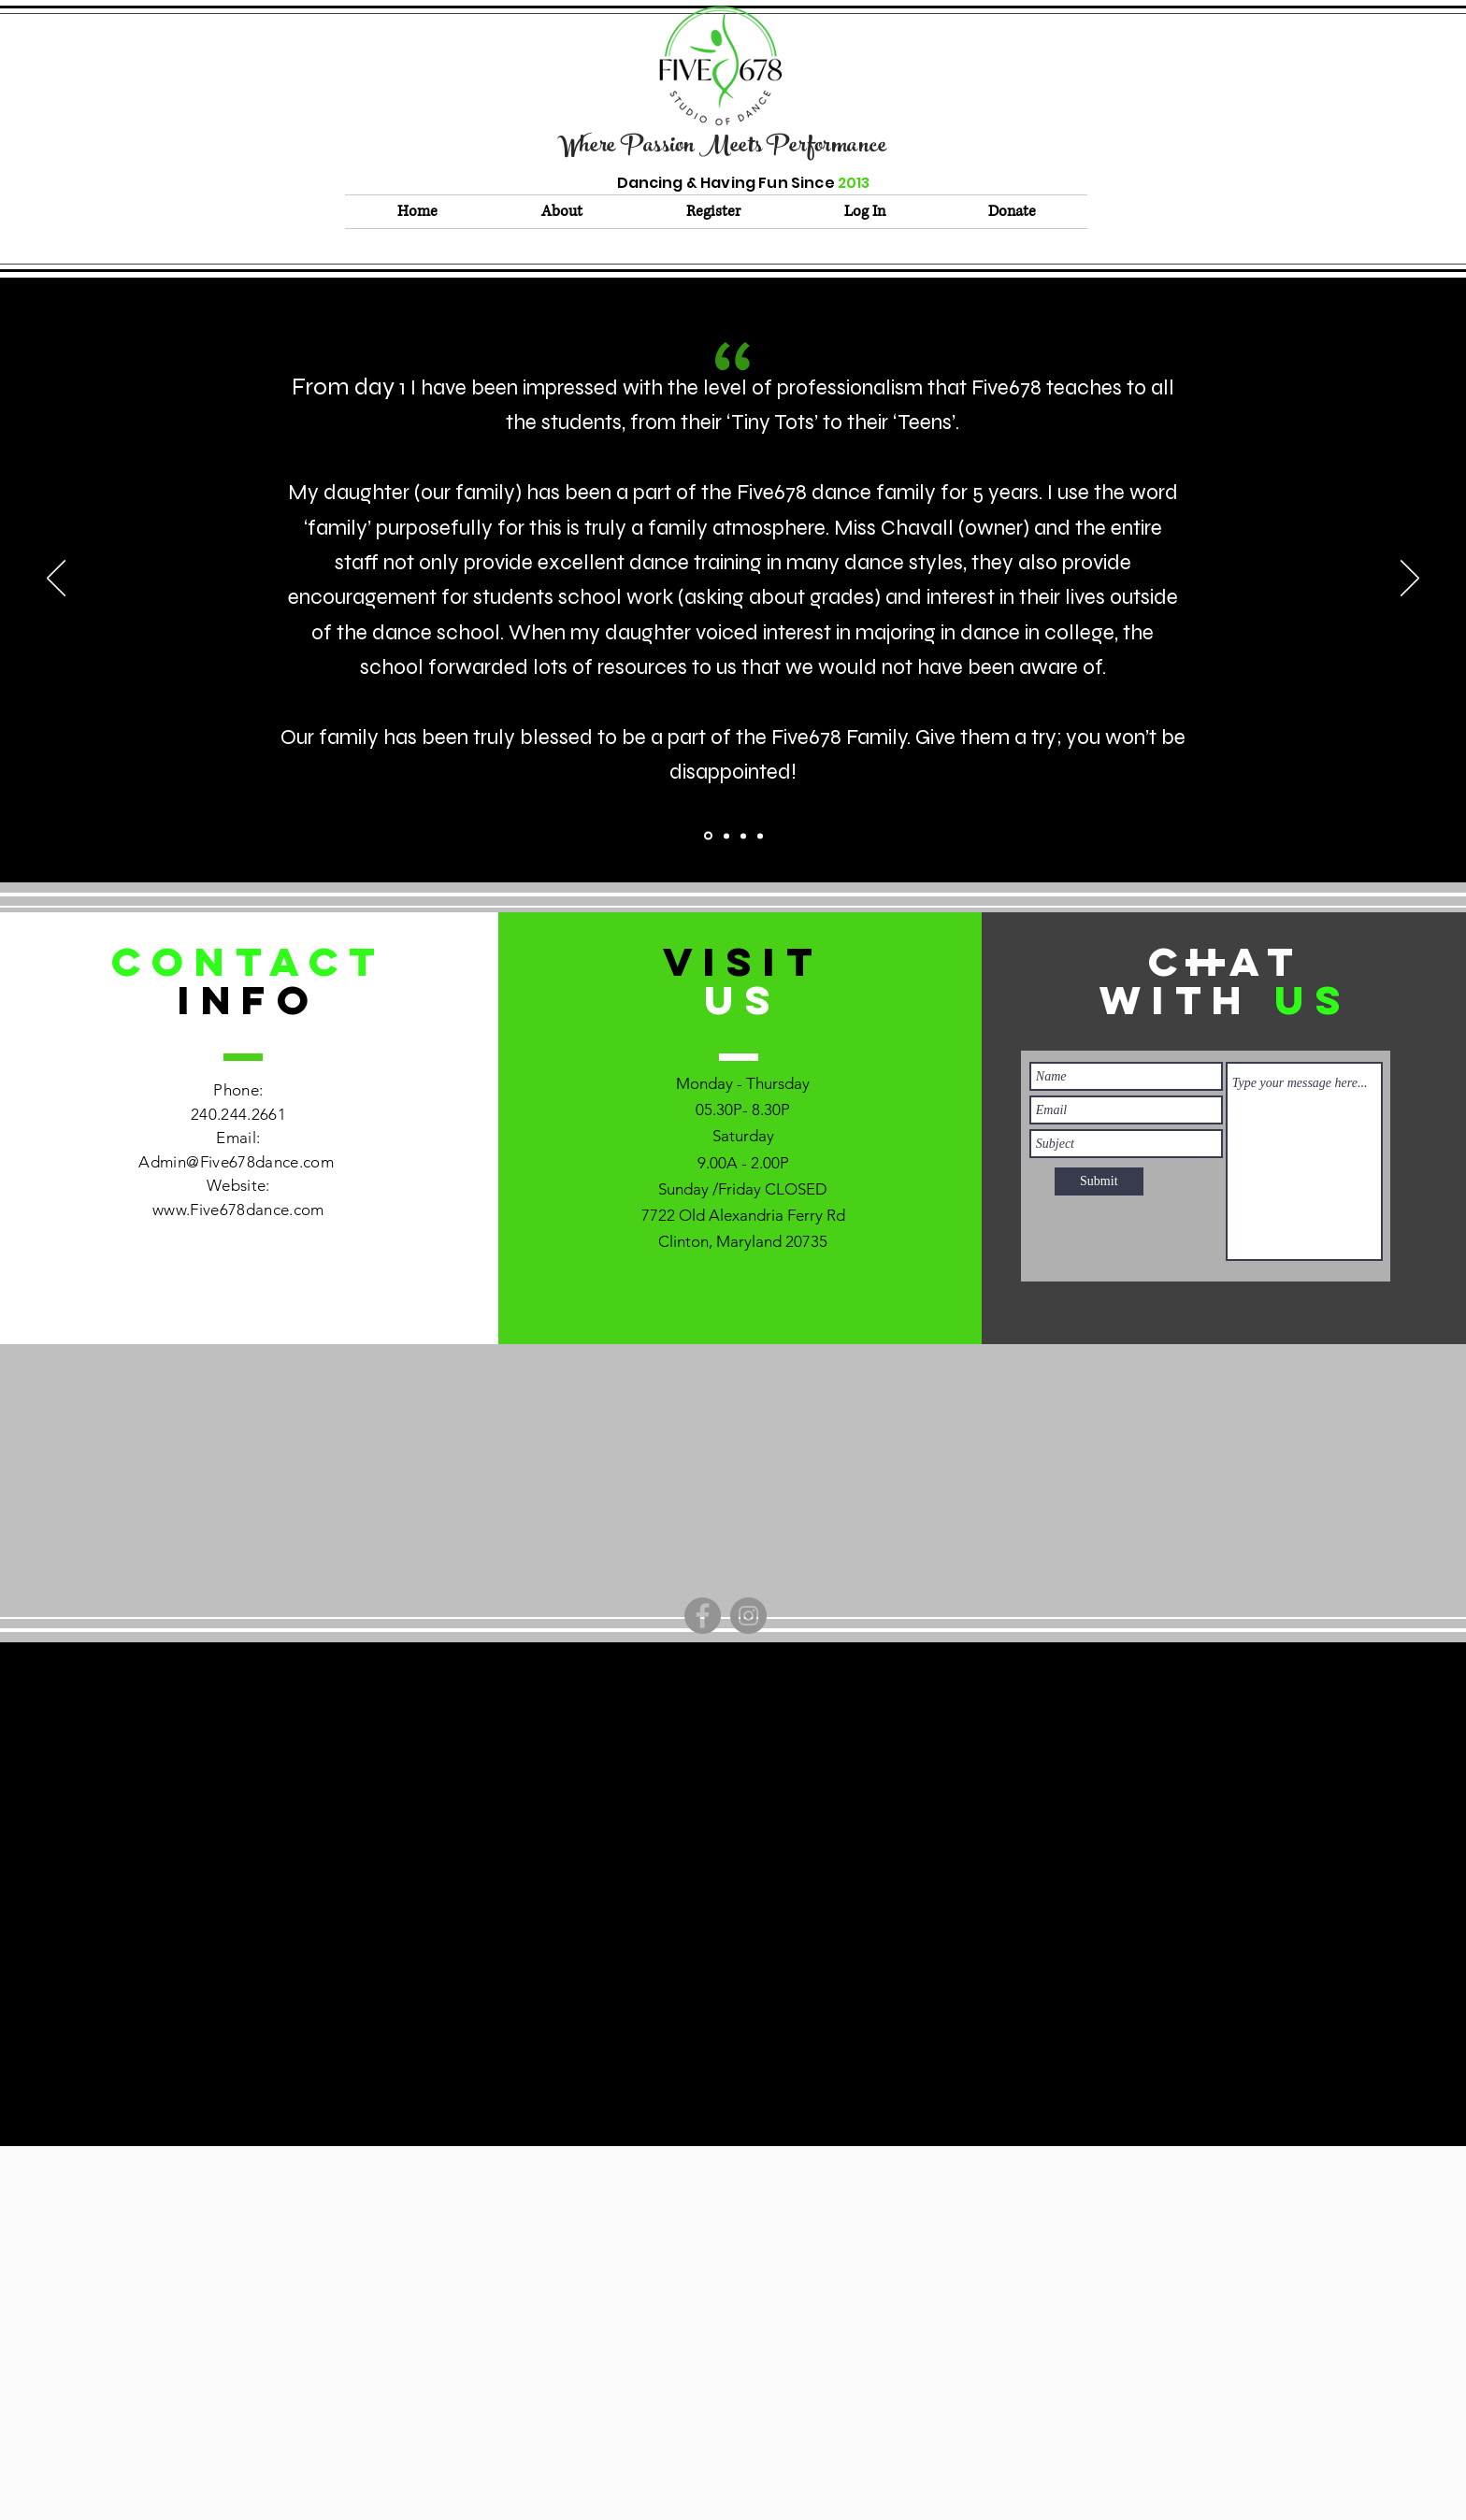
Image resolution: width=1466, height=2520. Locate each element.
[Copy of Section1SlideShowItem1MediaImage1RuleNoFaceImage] (726, 835)
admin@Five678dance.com (725, 1731)
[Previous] (56, 579)
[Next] (1410, 579)
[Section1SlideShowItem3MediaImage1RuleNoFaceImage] (760, 835)
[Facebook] (702, 1615)
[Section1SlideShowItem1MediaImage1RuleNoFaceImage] (708, 836)
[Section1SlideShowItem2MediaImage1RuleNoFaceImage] (743, 835)
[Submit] (1099, 1181)
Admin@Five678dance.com (235, 1162)
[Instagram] (748, 1615)
